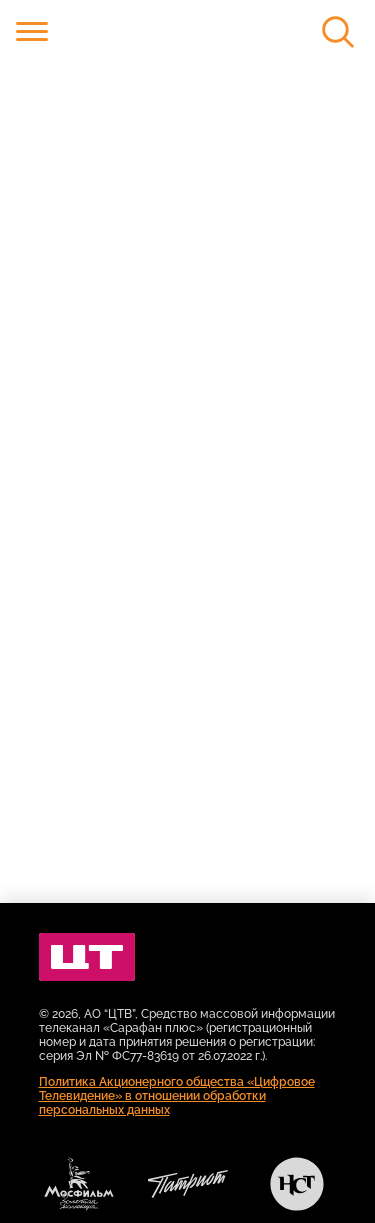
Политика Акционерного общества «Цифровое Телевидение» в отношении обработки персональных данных (177, 1096)
